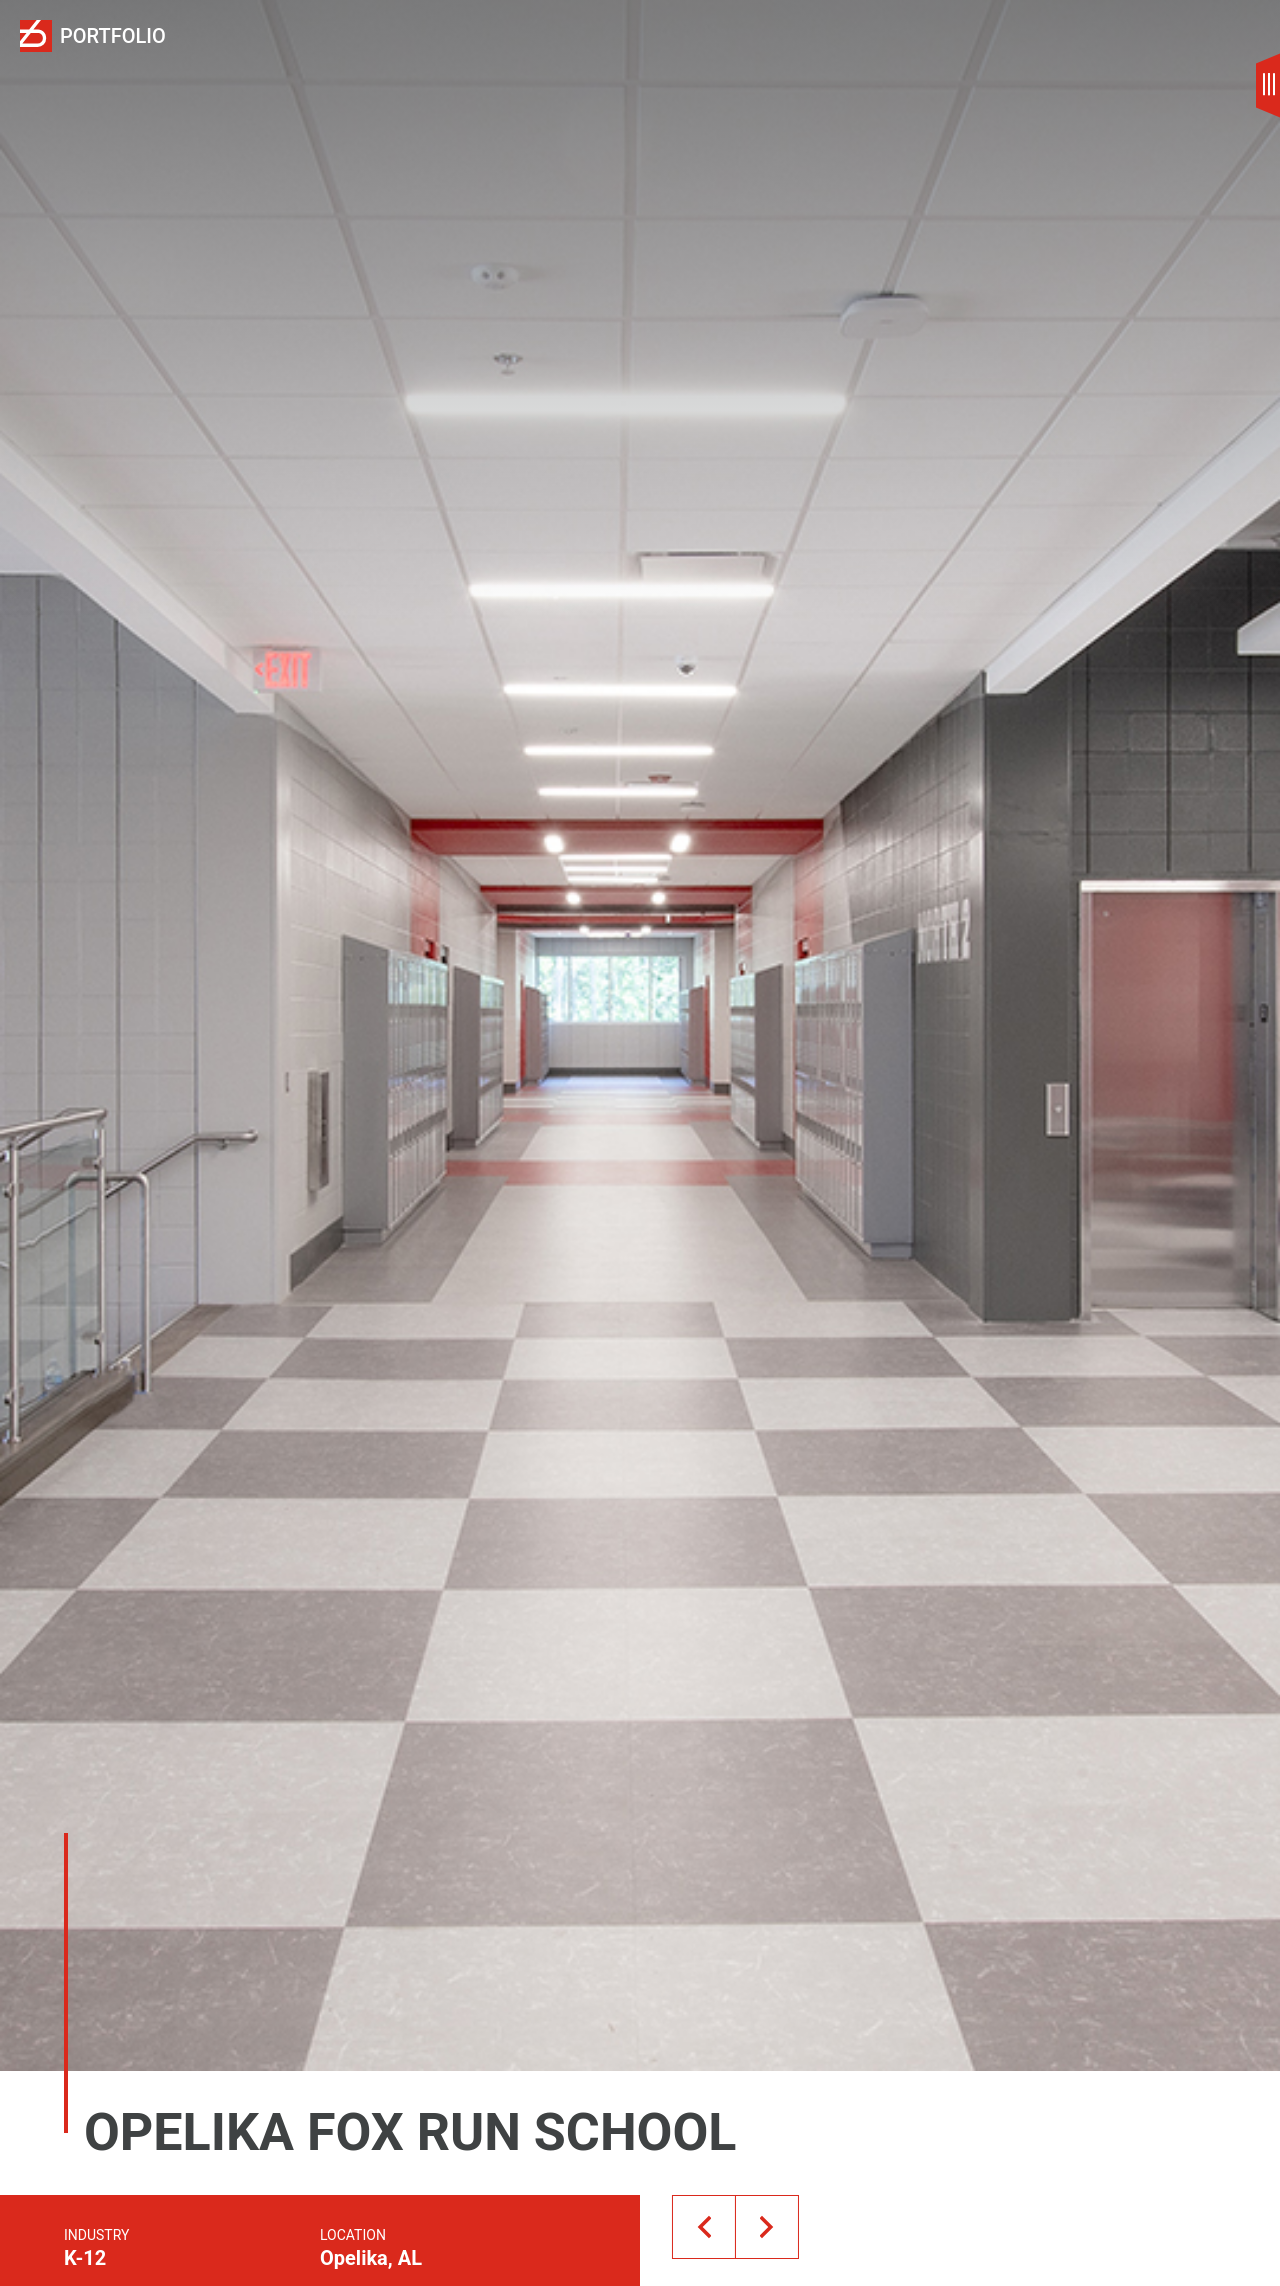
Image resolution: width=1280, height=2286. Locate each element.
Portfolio (113, 36)
